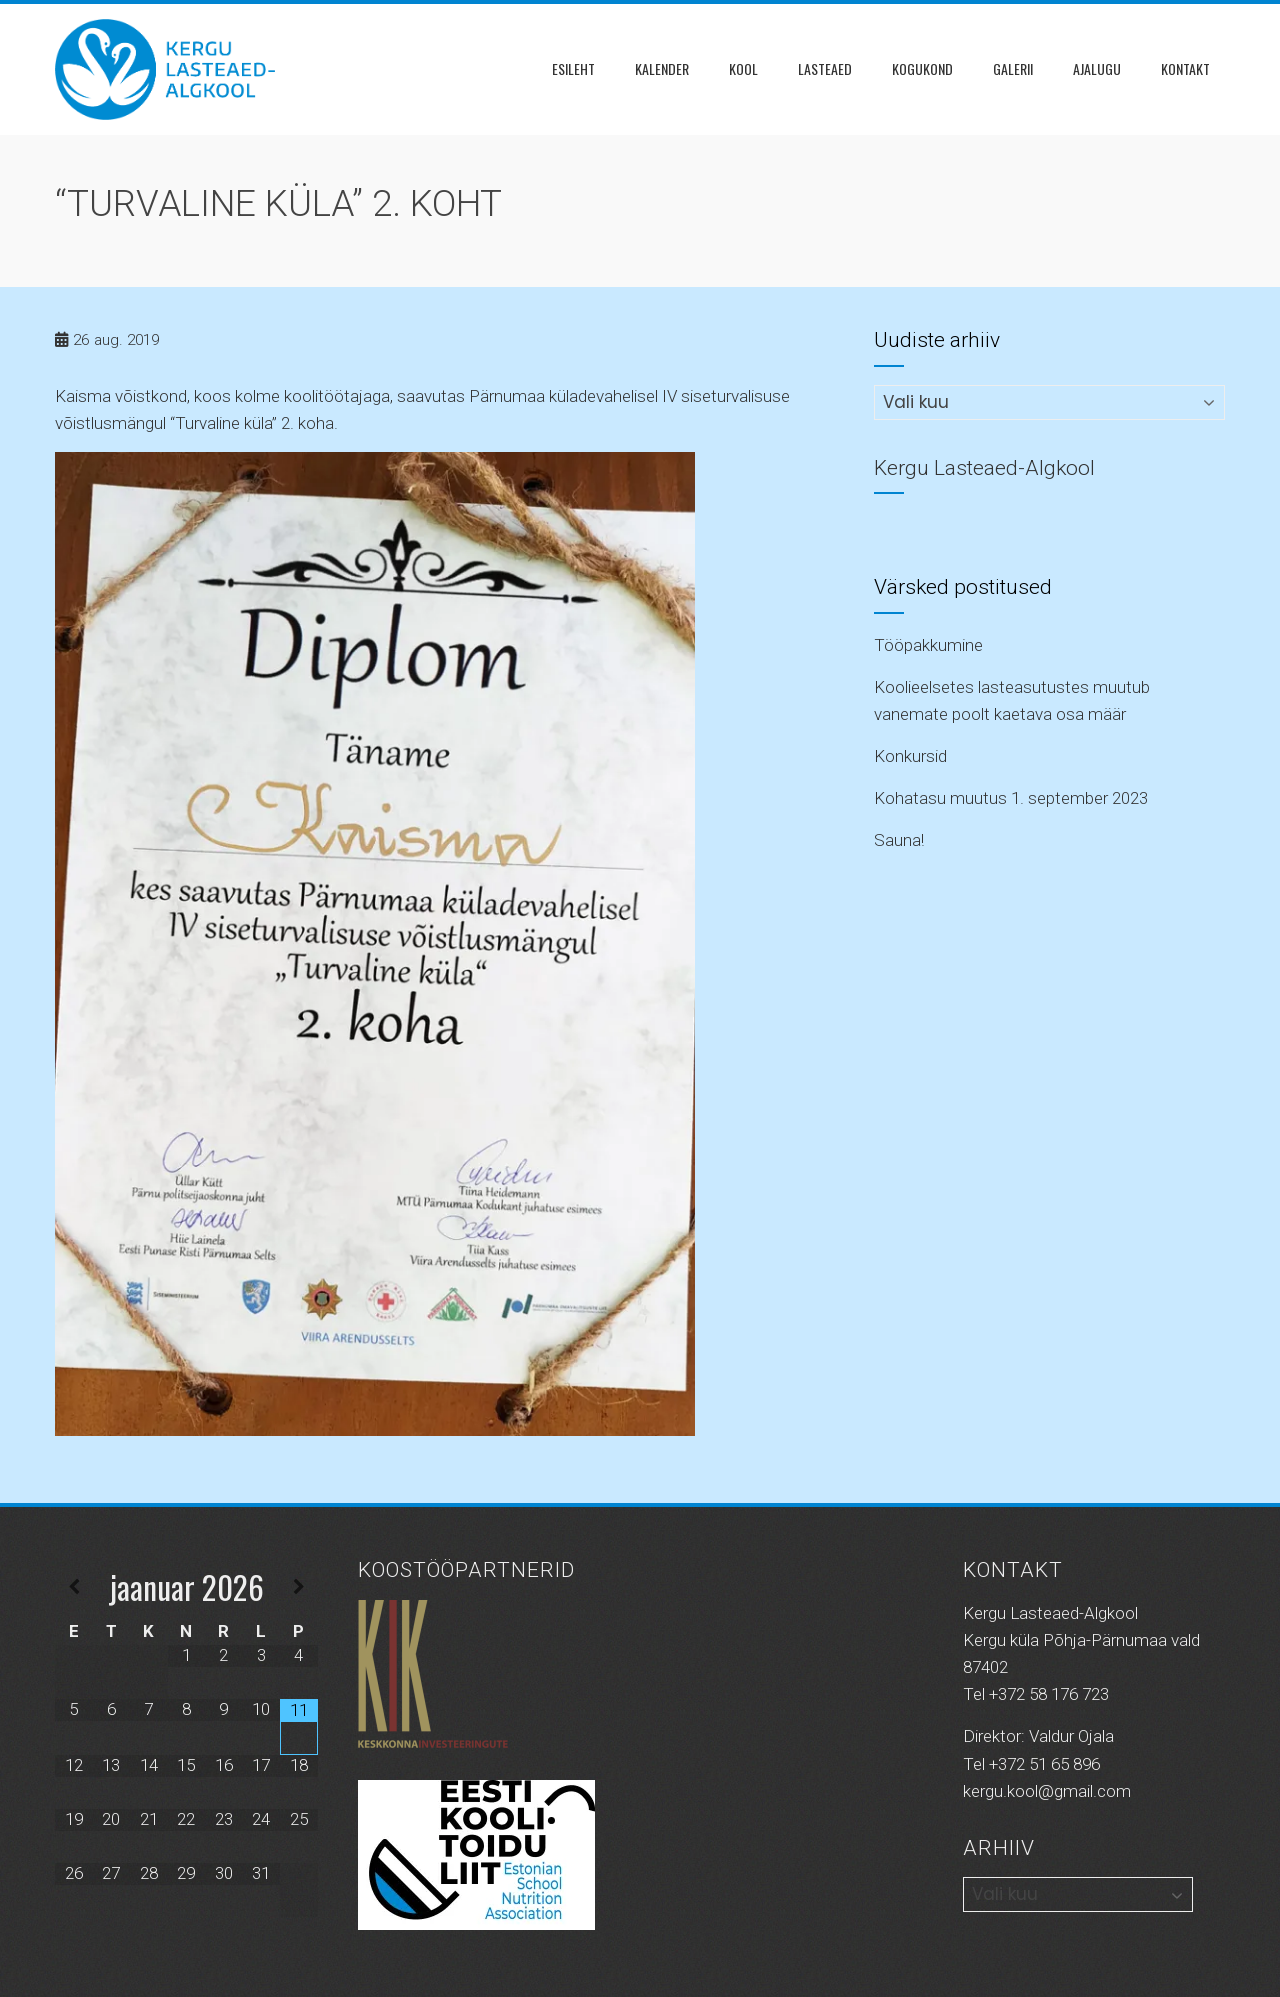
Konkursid (910, 756)
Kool (743, 68)
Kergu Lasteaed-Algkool (984, 468)
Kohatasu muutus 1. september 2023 (1011, 798)
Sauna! (899, 840)
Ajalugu (1097, 68)
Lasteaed (825, 68)
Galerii (1013, 68)
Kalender (662, 68)
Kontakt (1185, 68)
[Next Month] (299, 1587)
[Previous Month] (74, 1587)
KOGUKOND (922, 68)
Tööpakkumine (928, 645)
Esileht (573, 68)
